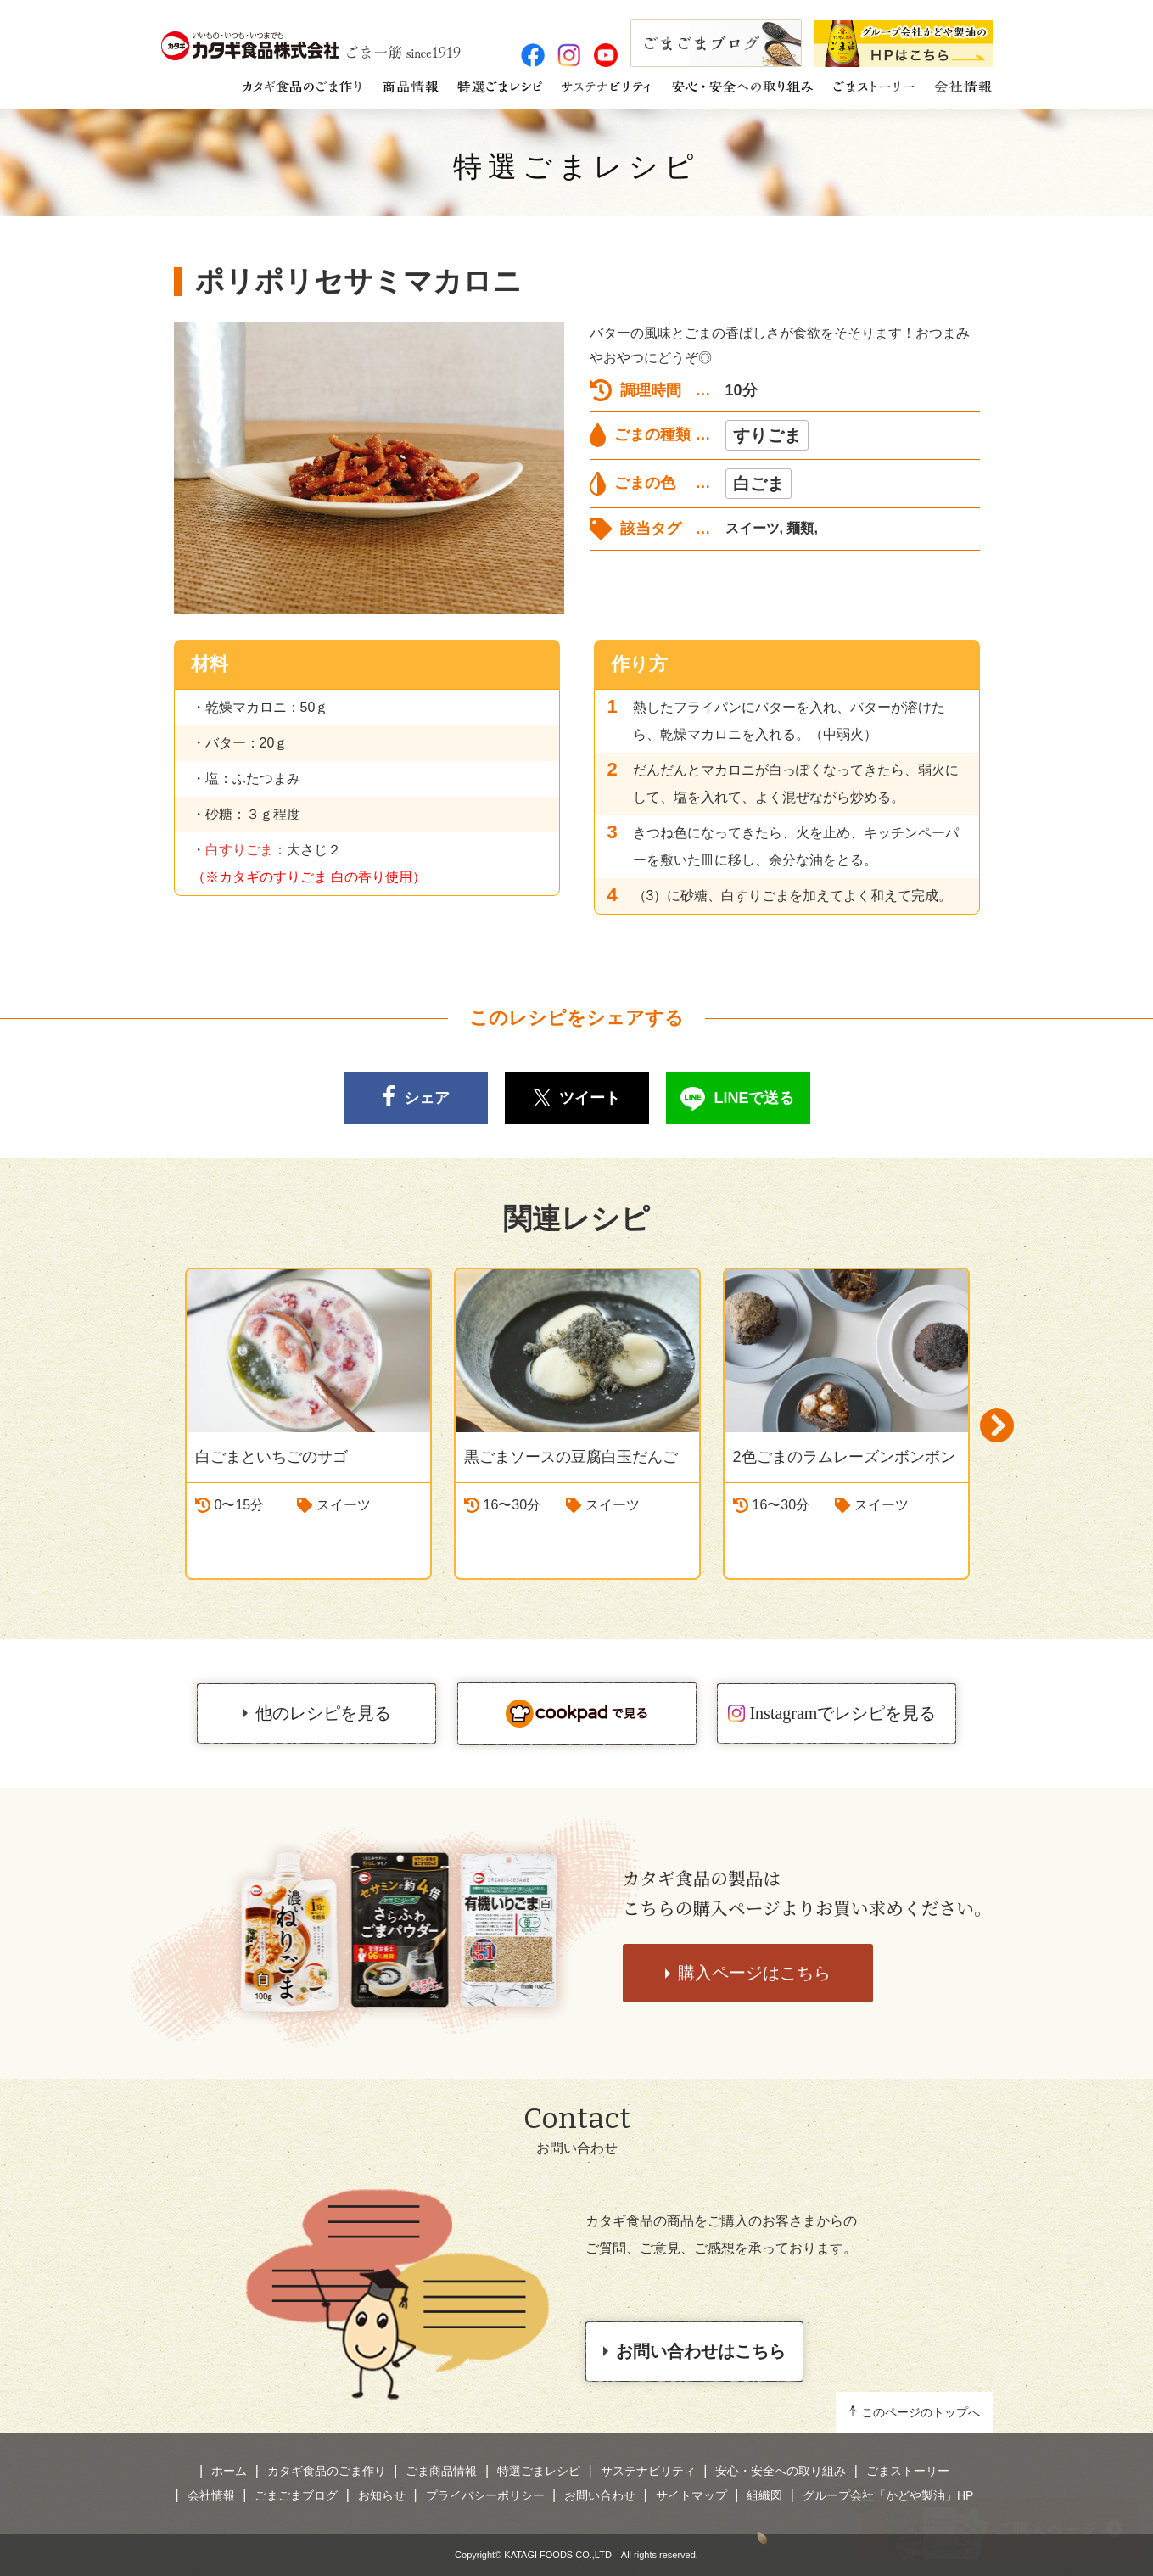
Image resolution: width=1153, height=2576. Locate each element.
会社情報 (211, 2495)
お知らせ (382, 2495)
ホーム (229, 2471)
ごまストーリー (907, 2471)
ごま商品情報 (441, 2471)
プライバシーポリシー (485, 2495)
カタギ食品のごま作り (326, 2471)
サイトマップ (691, 2495)
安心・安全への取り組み (780, 2471)
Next (997, 1425)
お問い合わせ (599, 2495)
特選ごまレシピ (576, 166)
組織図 (764, 2495)
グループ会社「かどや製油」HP (888, 2495)
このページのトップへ (920, 2412)
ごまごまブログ (296, 2495)
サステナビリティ (648, 2471)
